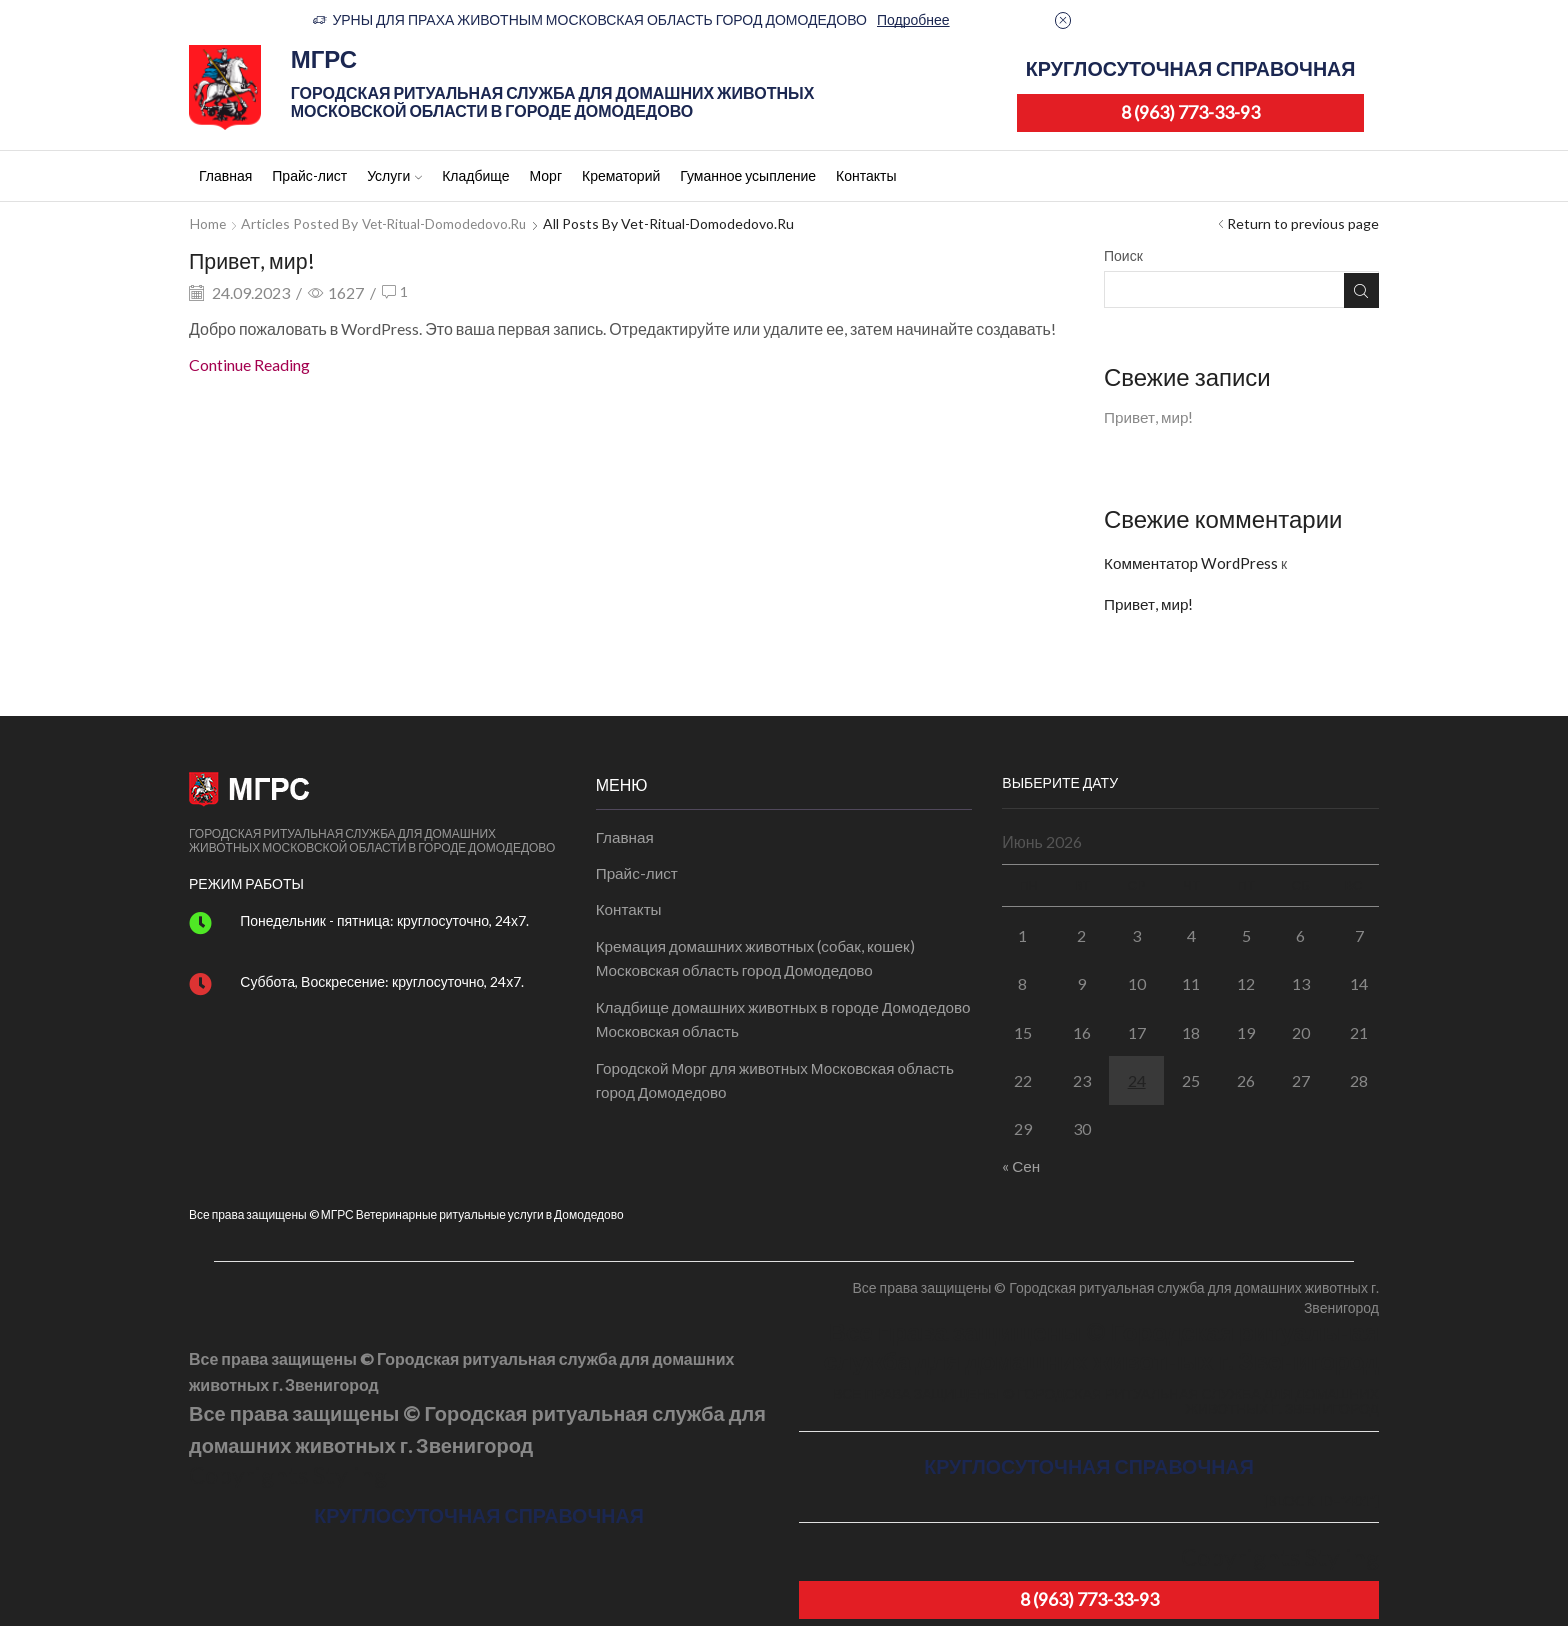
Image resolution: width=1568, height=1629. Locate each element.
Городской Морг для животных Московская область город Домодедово (783, 1091)
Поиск (1123, 255)
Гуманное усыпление (748, 175)
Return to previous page (1303, 223)
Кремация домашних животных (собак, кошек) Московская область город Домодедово (762, 965)
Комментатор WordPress (1193, 564)
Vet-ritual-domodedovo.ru (449, 223)
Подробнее (913, 19)
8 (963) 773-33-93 (1190, 112)
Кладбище (475, 175)
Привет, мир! (260, 259)
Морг (545, 175)
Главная (225, 175)
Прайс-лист (309, 175)
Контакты (866, 175)
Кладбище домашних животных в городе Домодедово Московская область (744, 1028)
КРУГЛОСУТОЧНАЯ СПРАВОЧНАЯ (1191, 68)
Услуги (394, 175)
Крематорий (621, 175)
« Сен (1021, 1168)
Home (208, 223)
